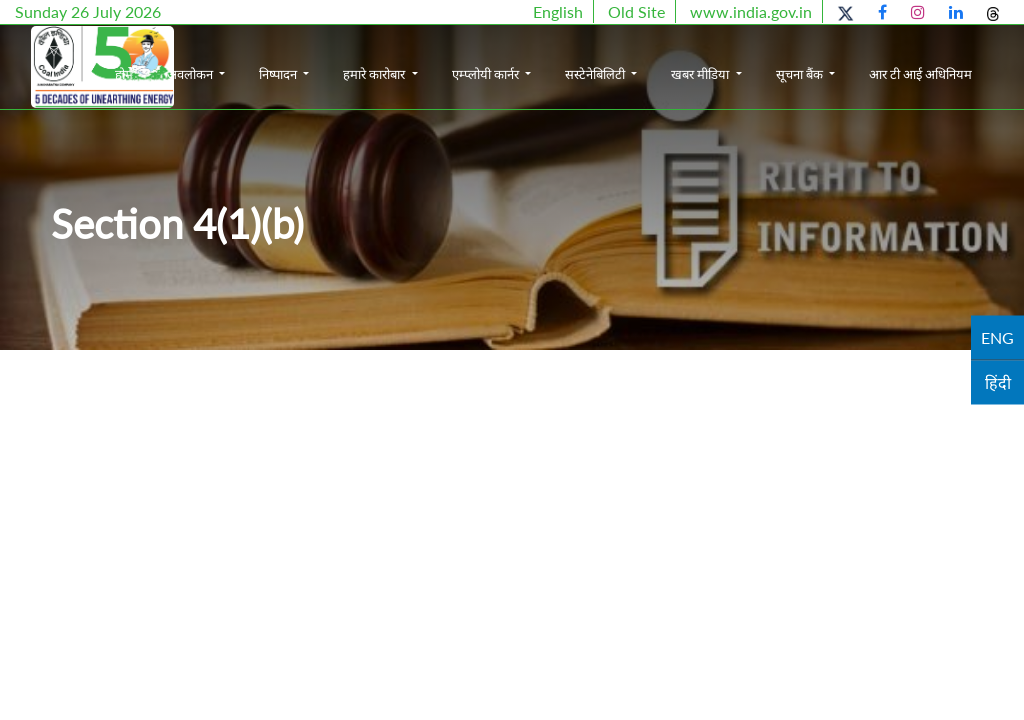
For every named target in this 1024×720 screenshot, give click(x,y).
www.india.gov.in (751, 11)
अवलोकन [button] (267, 58)
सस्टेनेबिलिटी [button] (673, 58)
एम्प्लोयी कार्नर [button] (563, 58)
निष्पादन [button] (356, 58)
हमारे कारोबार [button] (452, 58)
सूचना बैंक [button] (877, 58)
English (558, 11)
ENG (997, 337)
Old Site (636, 11)
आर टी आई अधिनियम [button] (969, 77)
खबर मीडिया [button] (778, 58)
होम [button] (200, 58)
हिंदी (998, 382)
